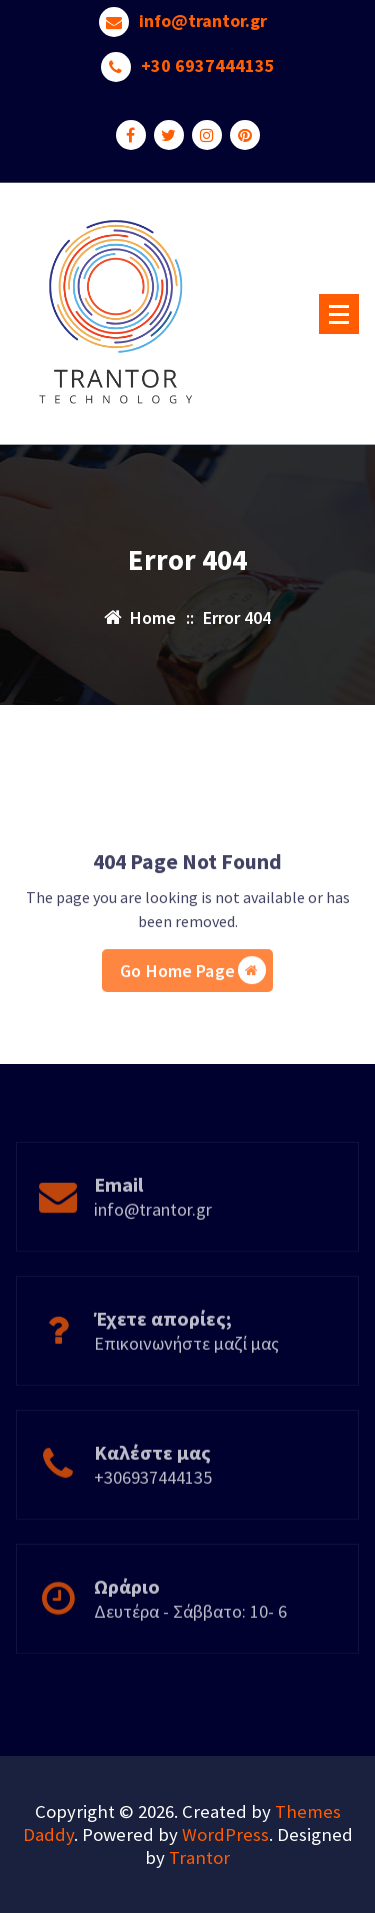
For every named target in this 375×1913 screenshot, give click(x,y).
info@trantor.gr (203, 13)
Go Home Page (193, 1013)
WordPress (225, 1834)
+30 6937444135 (208, 58)
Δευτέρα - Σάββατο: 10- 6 (190, 1644)
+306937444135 (153, 1510)
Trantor (199, 1857)
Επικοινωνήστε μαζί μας (186, 1376)
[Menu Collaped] (339, 314)
